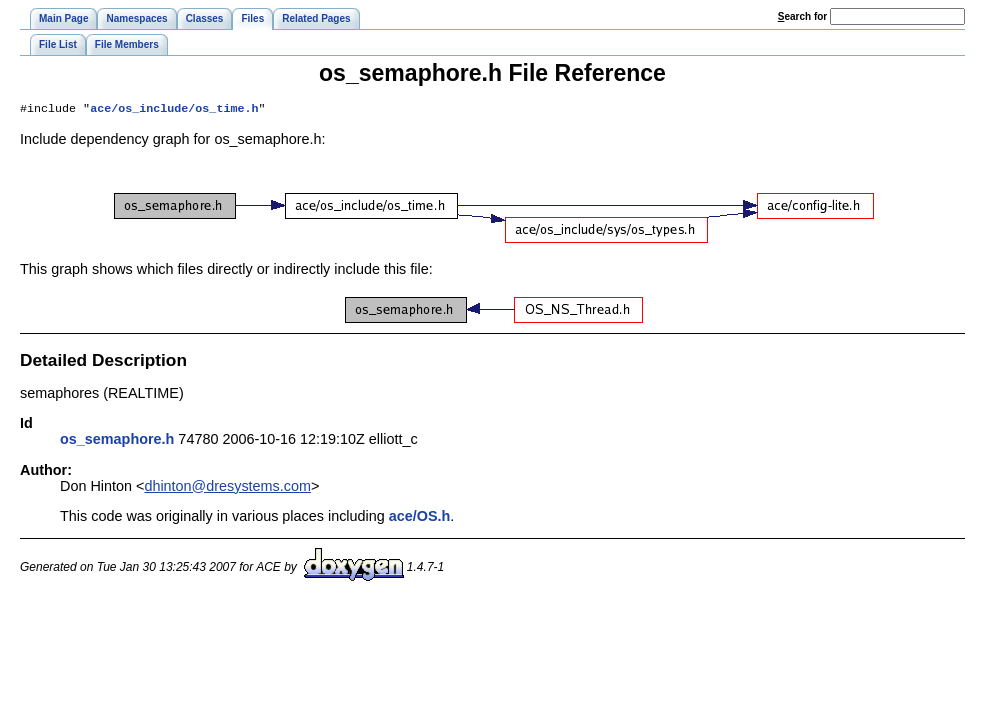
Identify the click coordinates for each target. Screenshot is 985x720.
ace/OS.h (420, 518)
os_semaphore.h (117, 441)
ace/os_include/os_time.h (174, 110)
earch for (802, 16)
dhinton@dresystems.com (227, 488)
